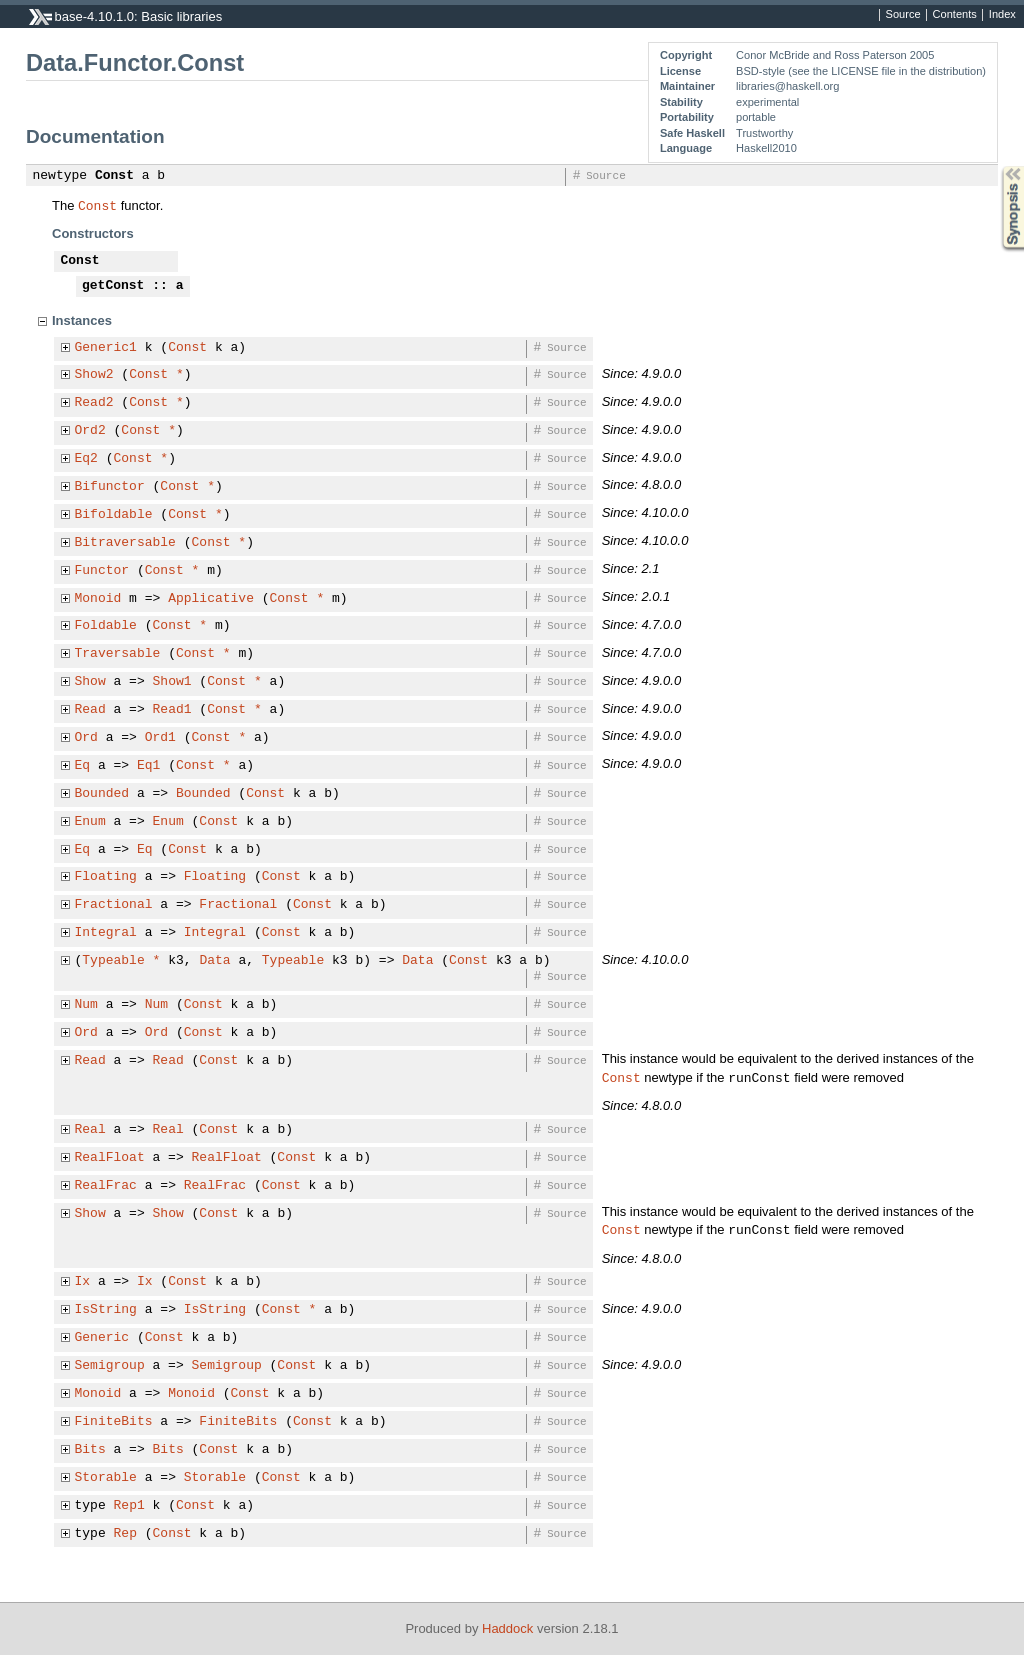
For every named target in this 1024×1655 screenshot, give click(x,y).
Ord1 (160, 738)
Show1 (172, 682)
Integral (106, 933)
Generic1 (106, 348)
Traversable (118, 654)
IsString (106, 1310)
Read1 (172, 710)
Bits (90, 1450)
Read (90, 710)
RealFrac (106, 1186)
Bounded (102, 794)
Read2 (94, 403)
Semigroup (110, 1366)
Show (90, 682)
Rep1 (129, 1506)
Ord (86, 738)
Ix (83, 1282)
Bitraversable (125, 543)
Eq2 (86, 459)
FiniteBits (114, 1422)
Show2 (94, 375)
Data (214, 961)
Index (1002, 15)
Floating (106, 877)
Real (90, 1130)
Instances (82, 320)
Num (86, 1005)
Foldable (106, 626)
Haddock (507, 1628)
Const (114, 176)
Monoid (98, 599)
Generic (102, 1338)
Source (903, 15)
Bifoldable (114, 515)
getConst (113, 286)
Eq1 (148, 766)
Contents (955, 15)
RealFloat (110, 1158)
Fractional (114, 905)
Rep (125, 1534)
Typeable (113, 961)
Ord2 (90, 431)
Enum (90, 822)
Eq (83, 766)
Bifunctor (110, 487)
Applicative (211, 599)
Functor (102, 571)
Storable (106, 1478)
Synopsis (997, 166)
